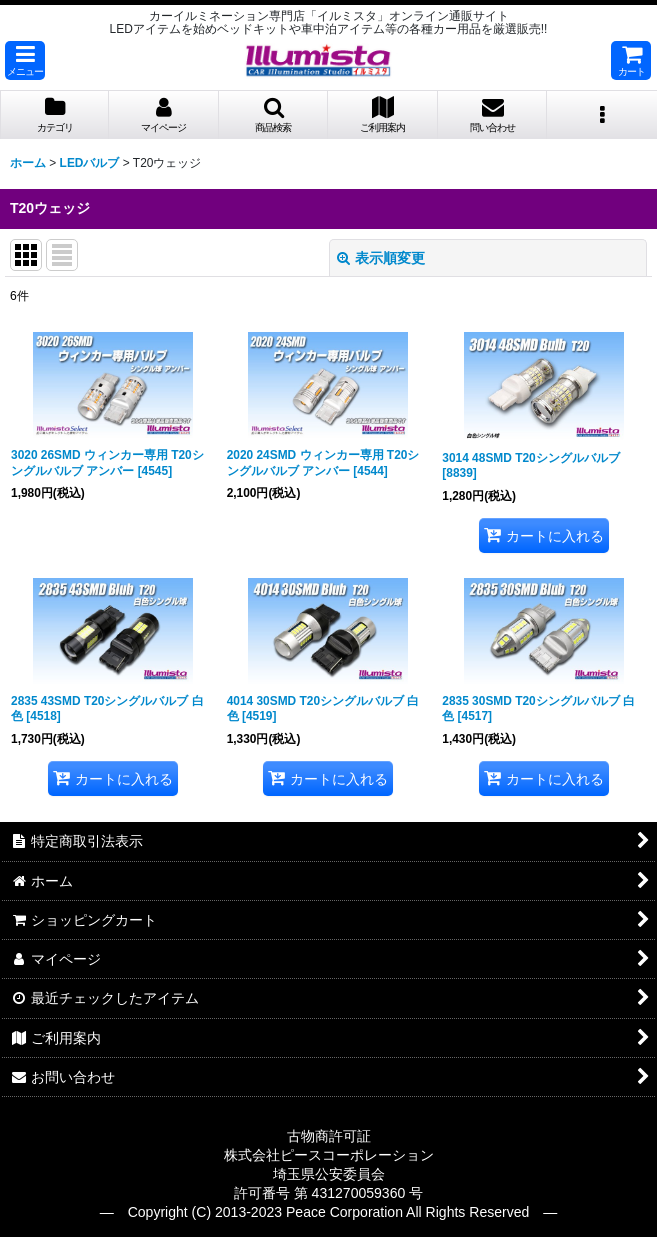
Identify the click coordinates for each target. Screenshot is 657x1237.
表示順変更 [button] (381, 258)
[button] (25, 60)
